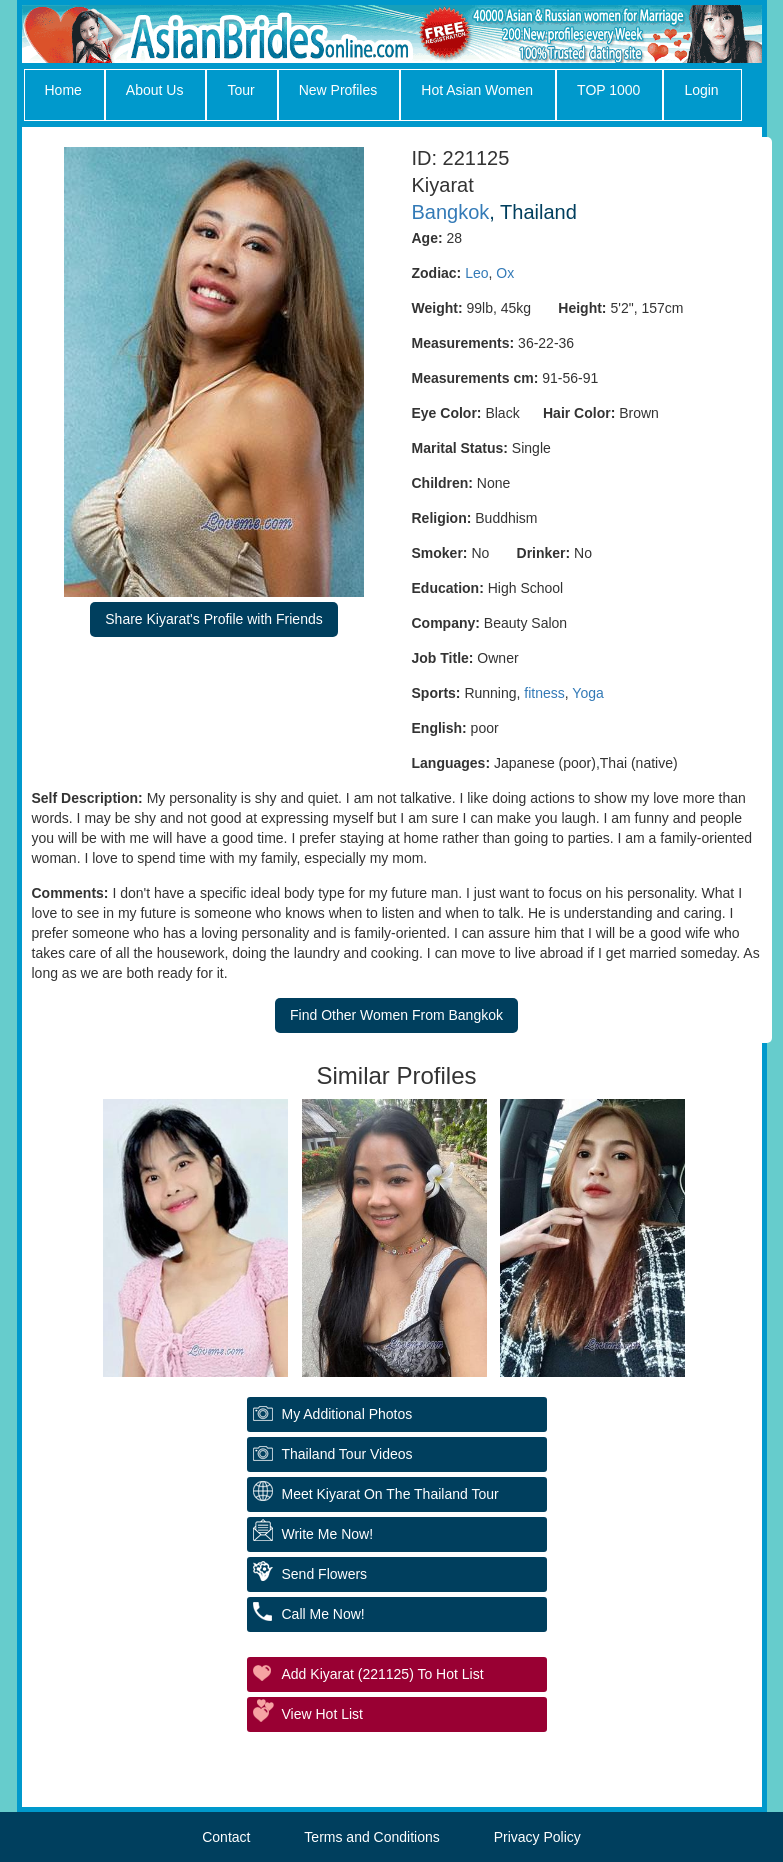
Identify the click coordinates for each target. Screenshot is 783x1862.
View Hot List (322, 1714)
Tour (240, 90)
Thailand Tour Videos (347, 1454)
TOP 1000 (608, 90)
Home (63, 90)
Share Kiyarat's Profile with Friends (213, 619)
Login (701, 90)
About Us (155, 90)
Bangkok (451, 212)
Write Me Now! (328, 1534)
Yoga (587, 693)
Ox (505, 273)
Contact (226, 1837)
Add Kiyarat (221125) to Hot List (383, 1674)
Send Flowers (325, 1574)
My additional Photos (347, 1414)
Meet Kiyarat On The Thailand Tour (390, 1494)
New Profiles (338, 90)
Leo (476, 273)
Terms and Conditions (371, 1837)
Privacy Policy (537, 1837)
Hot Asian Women (477, 90)
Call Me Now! (323, 1614)
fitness (544, 693)
